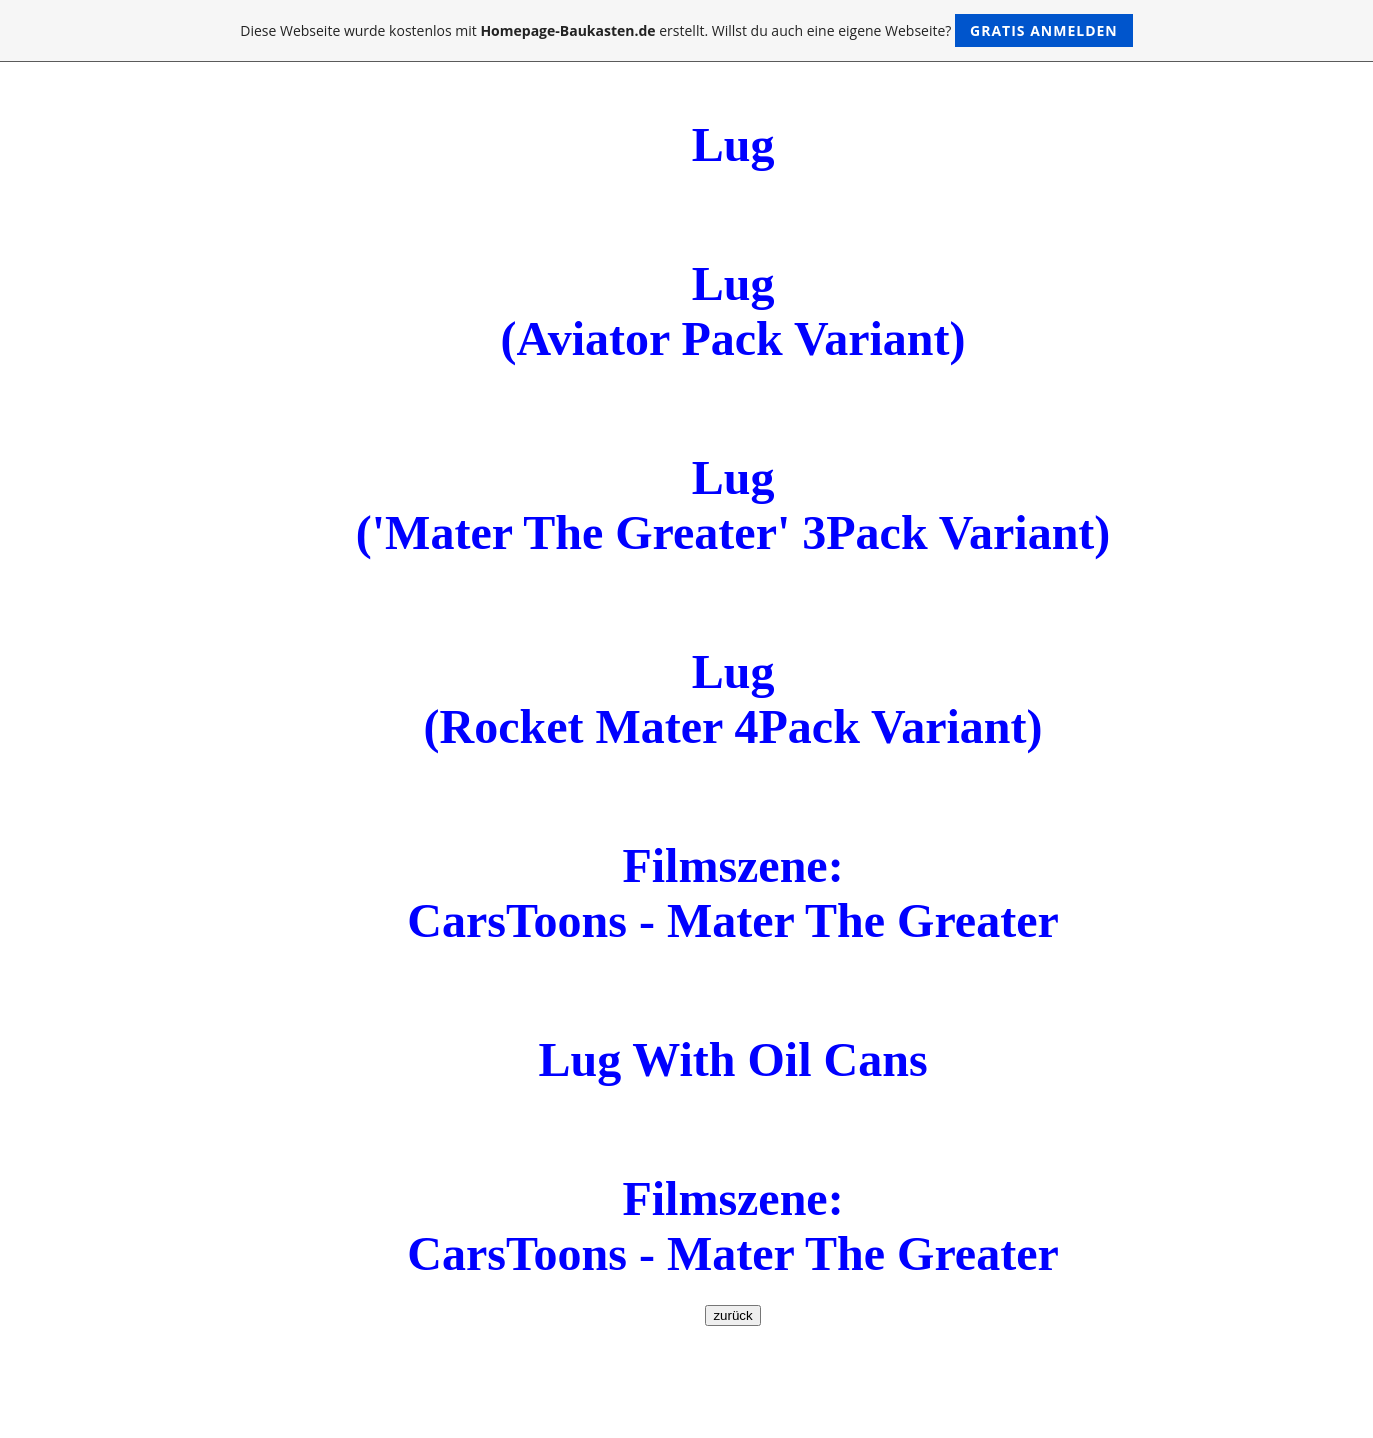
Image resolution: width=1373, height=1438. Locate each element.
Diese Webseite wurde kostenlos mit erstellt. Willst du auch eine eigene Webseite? (686, 30)
